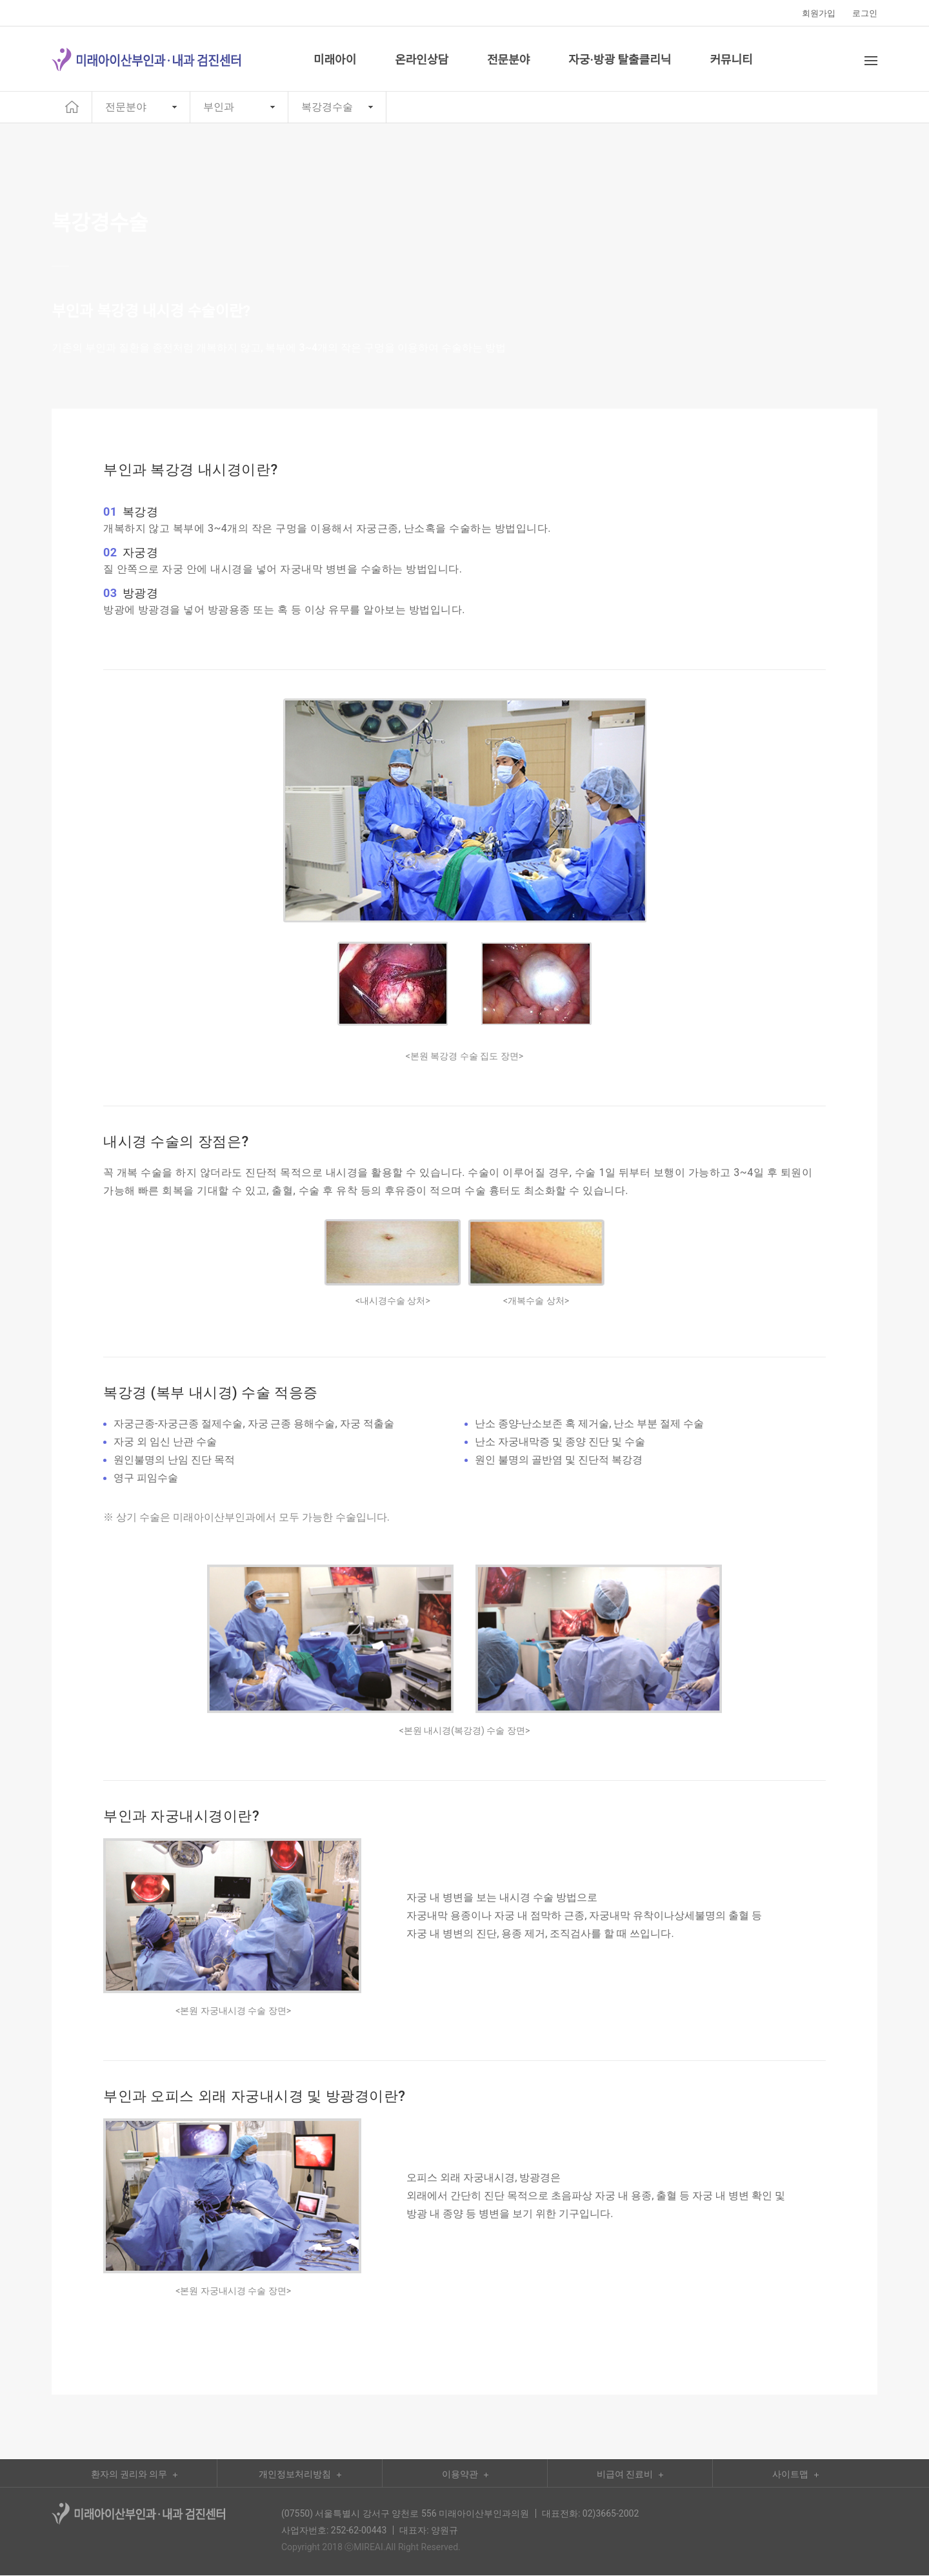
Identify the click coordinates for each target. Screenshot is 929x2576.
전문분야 (125, 107)
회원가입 (818, 13)
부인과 (218, 107)
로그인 (864, 13)
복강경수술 (327, 107)
